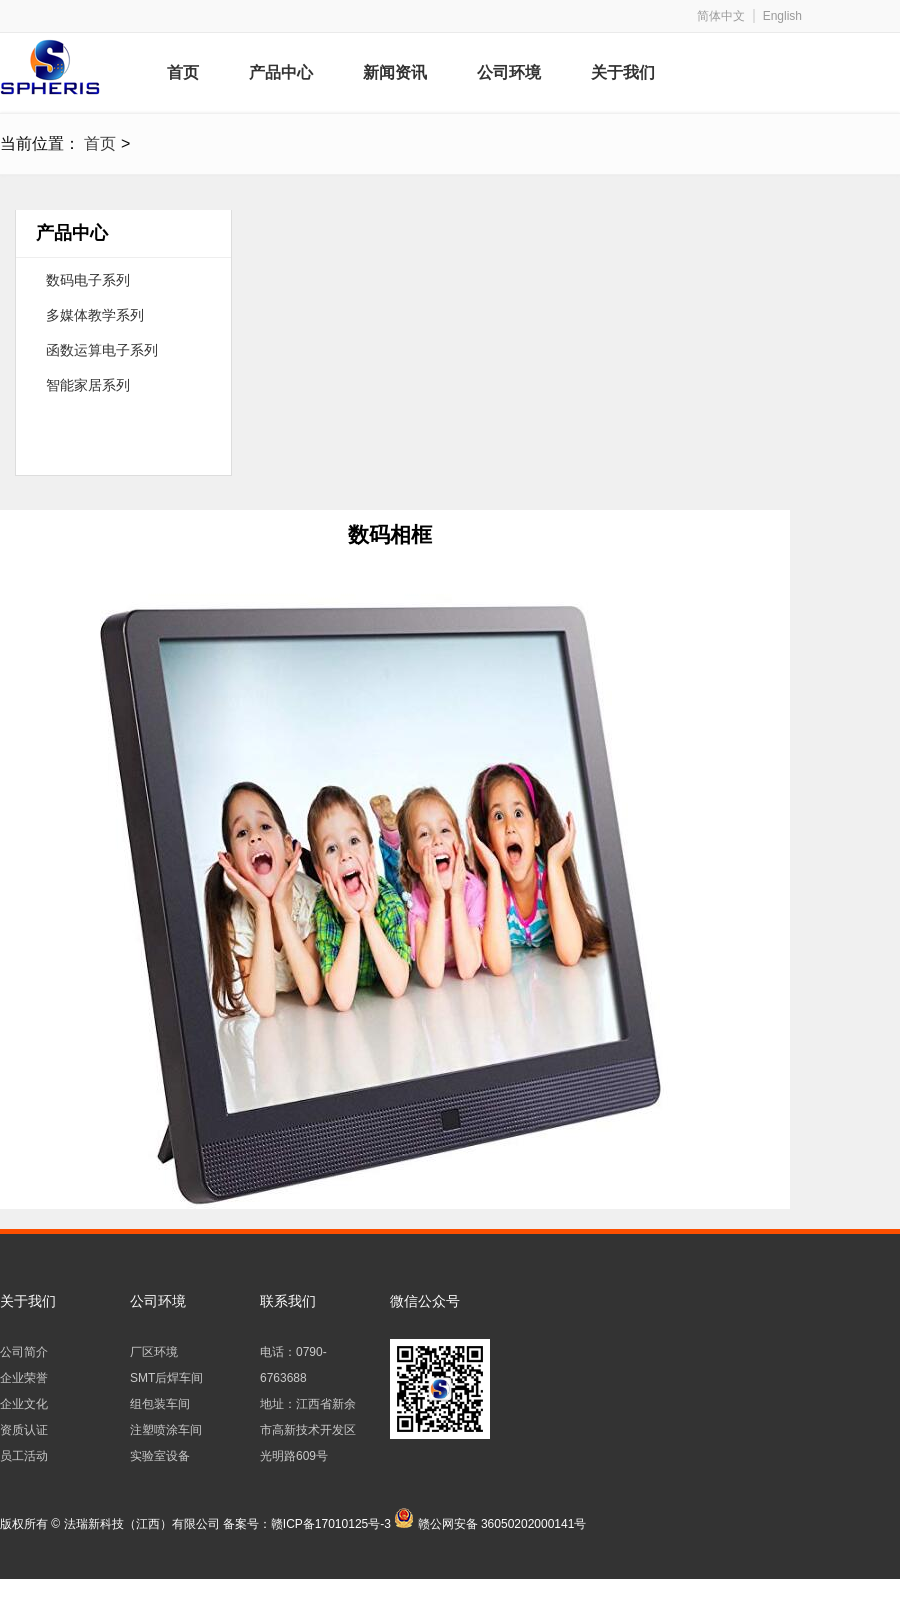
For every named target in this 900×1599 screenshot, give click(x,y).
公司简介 (24, 1352)
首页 (100, 143)
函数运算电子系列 (102, 350)
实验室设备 (160, 1456)
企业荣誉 (24, 1378)
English (782, 16)
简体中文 (721, 16)
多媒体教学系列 (95, 315)
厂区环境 (154, 1352)
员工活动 (24, 1456)
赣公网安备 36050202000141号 (502, 1524)
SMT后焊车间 (166, 1378)
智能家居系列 (88, 385)
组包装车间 (160, 1404)
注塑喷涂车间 (166, 1430)
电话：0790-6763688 (293, 1365)
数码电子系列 (88, 280)
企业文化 (24, 1404)
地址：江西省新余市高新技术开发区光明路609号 (308, 1430)
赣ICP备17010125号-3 (331, 1524)
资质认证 (24, 1430)
